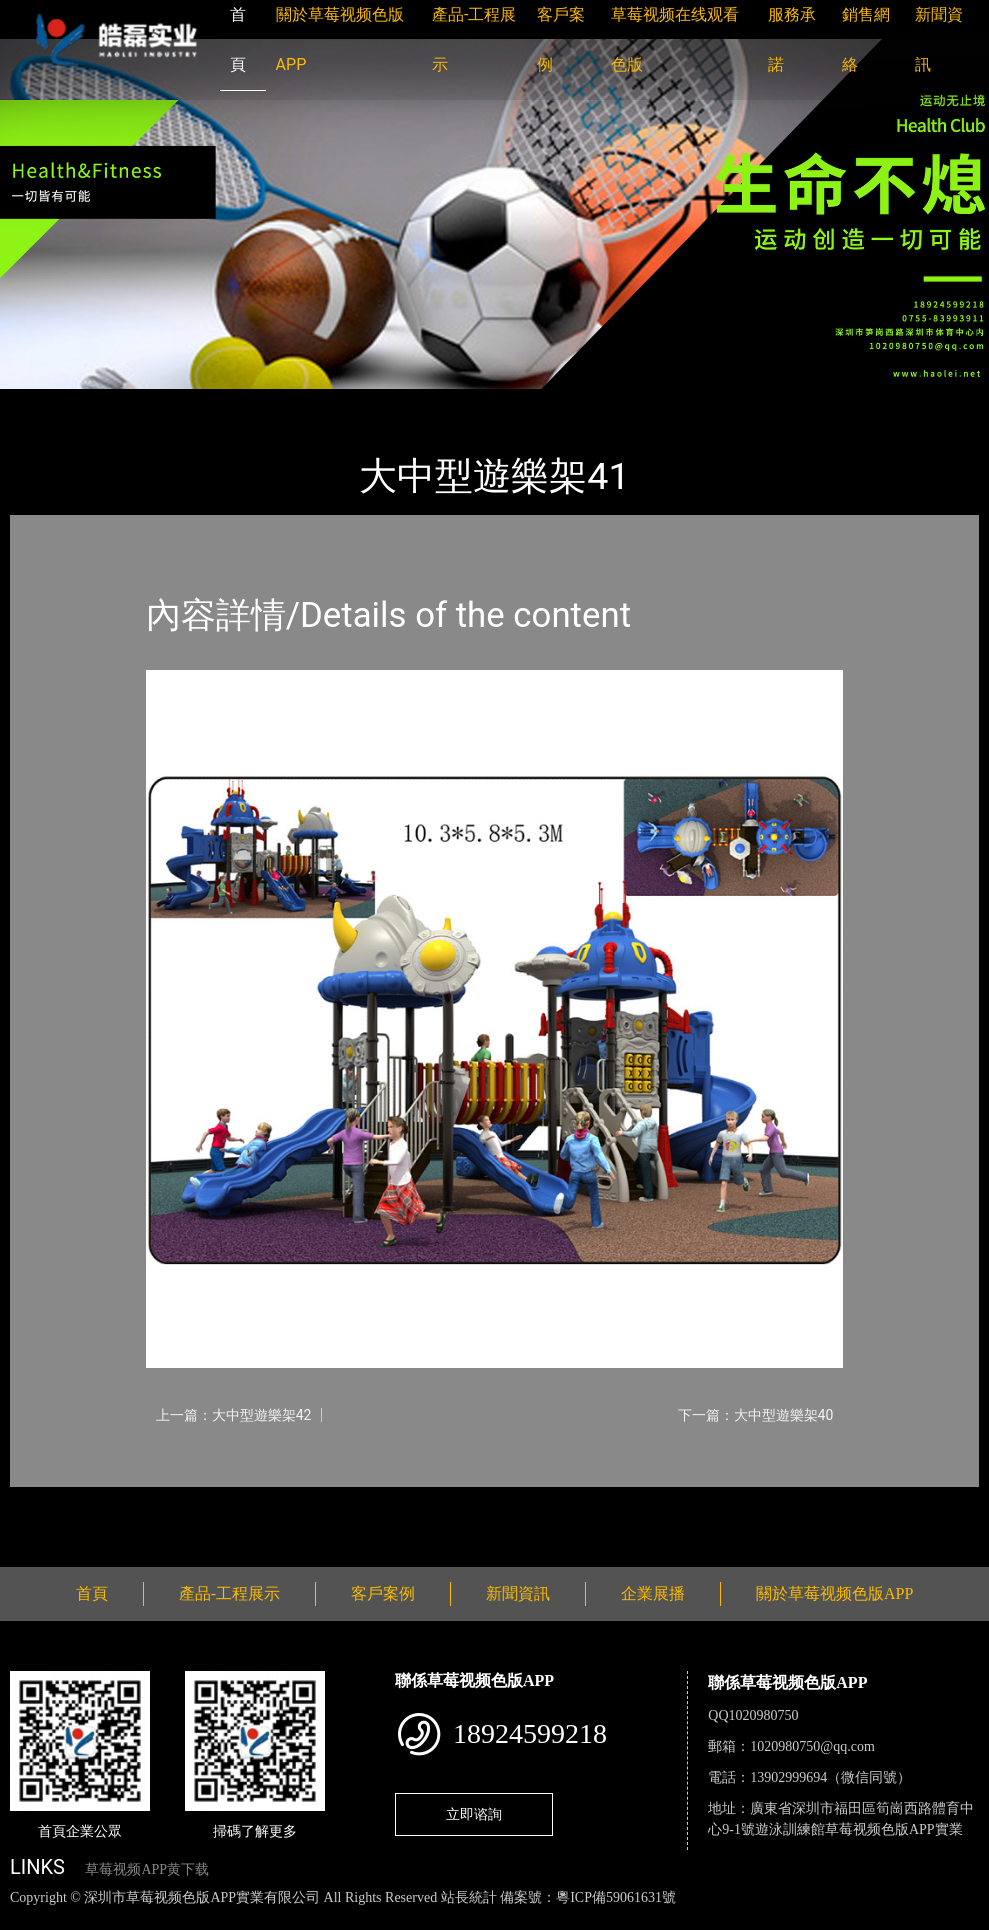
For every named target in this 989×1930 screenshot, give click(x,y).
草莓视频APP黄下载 (147, 1869)
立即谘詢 (474, 1814)
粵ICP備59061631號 (616, 1897)
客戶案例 (383, 1593)
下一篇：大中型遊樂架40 (756, 1415)
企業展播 (653, 1593)
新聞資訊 (518, 1593)
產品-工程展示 (130, 402)
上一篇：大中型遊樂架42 (234, 1415)
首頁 (45, 402)
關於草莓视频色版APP (834, 1593)
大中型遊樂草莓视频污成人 (290, 402)
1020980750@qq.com (812, 1746)
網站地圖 (30, 1918)
